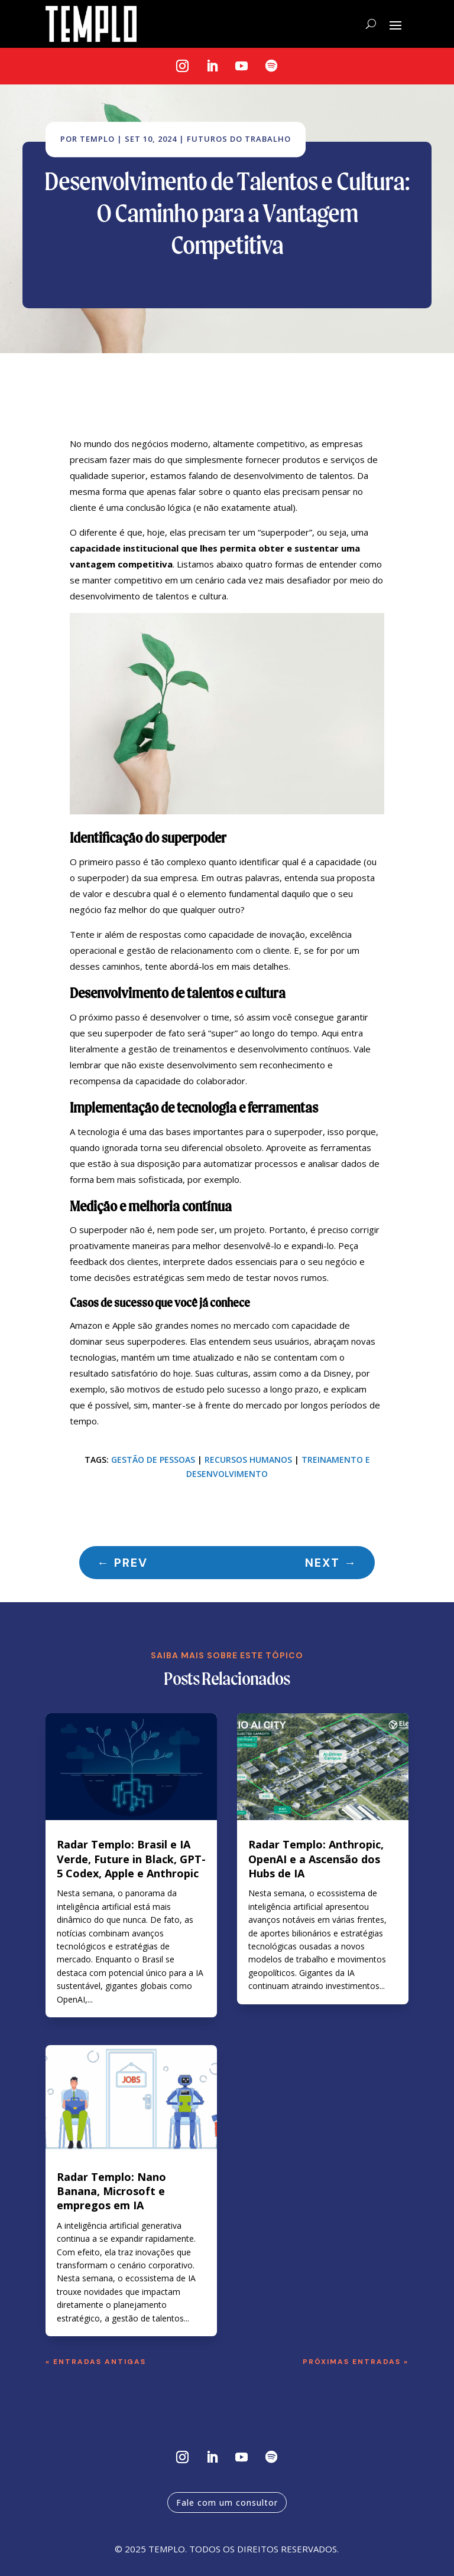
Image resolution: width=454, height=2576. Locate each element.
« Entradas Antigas (96, 2361)
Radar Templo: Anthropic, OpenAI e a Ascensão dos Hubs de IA (316, 1858)
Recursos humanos (248, 1459)
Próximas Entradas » (355, 2361)
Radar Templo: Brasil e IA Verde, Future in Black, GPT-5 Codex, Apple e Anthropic (131, 1858)
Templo (97, 139)
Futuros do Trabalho (239, 139)
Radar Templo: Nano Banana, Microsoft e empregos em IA (111, 2191)
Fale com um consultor (227, 2502)
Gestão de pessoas (153, 1459)
